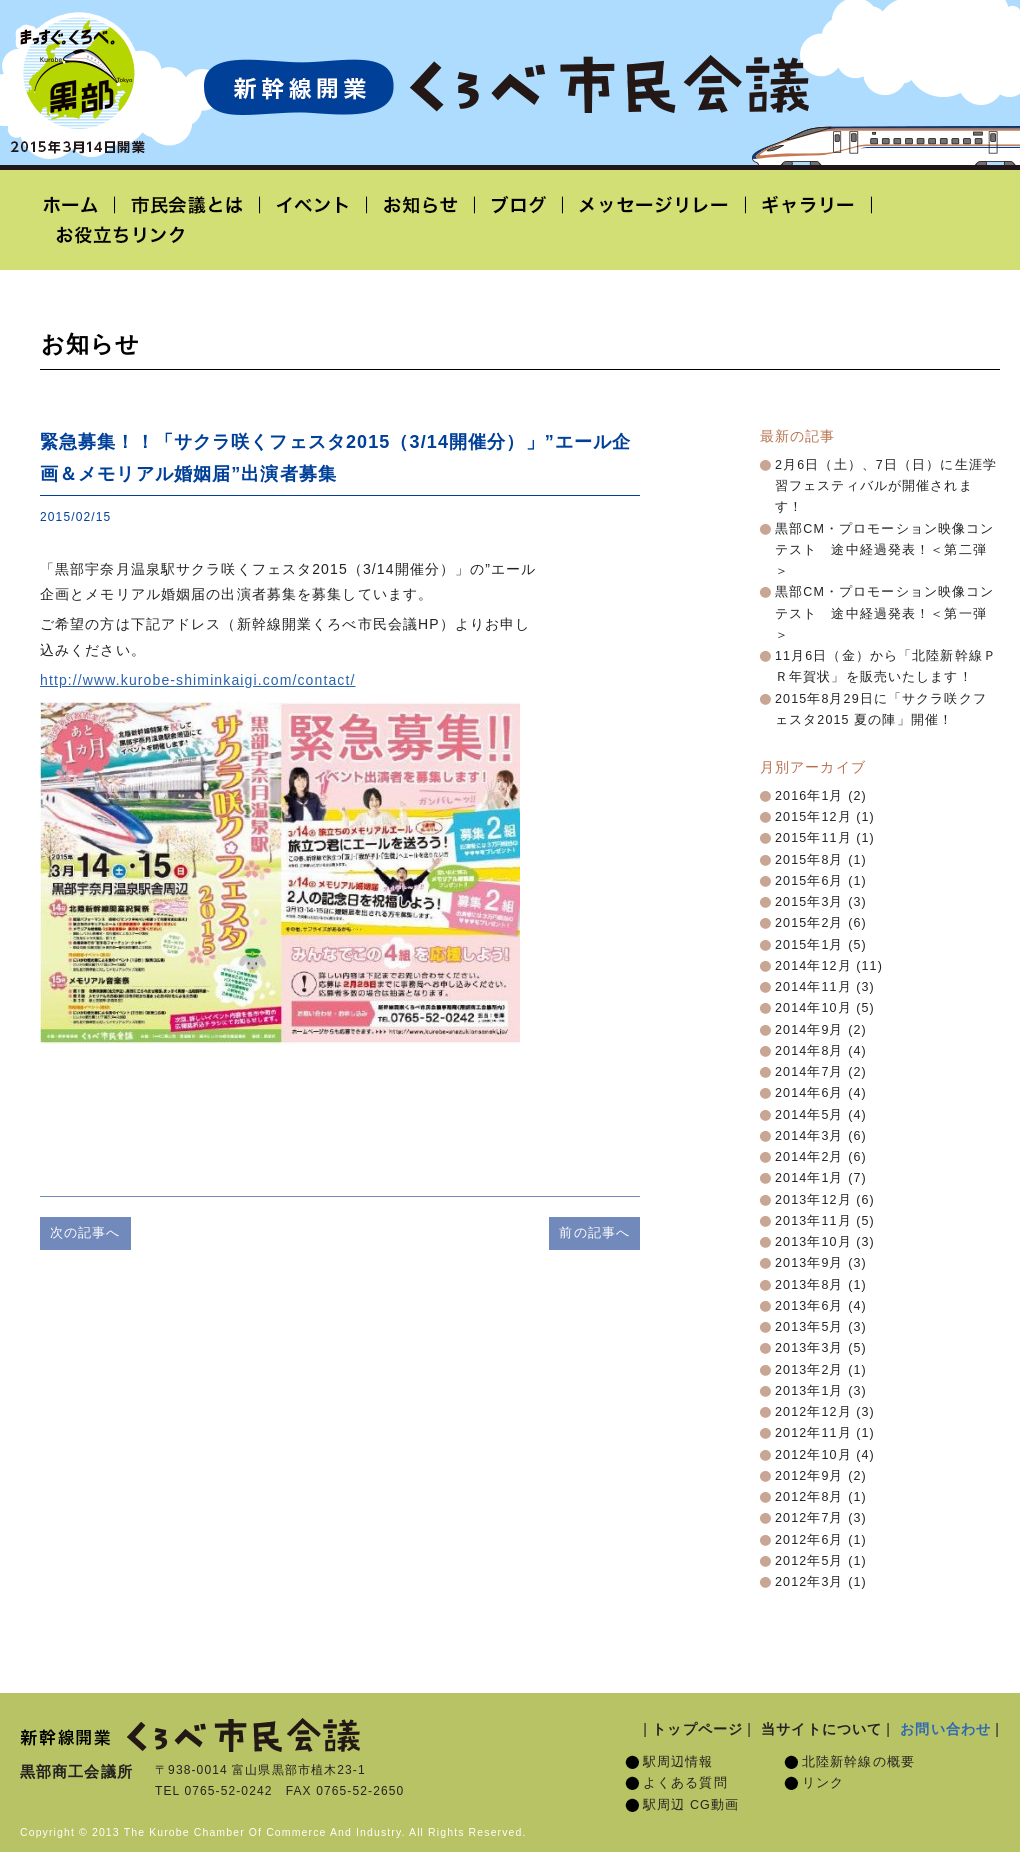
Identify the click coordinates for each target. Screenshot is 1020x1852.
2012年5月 (809, 1561)
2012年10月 (813, 1455)
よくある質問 (685, 1783)
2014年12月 (813, 966)
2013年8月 (809, 1285)
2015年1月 (809, 945)
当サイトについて (821, 1729)
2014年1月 (809, 1178)
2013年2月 (809, 1370)
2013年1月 (809, 1391)
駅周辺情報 (678, 1762)
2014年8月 (809, 1051)
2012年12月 (813, 1412)
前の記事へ (594, 1232)
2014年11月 (813, 987)
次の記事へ (85, 1232)
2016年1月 (809, 796)
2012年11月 (813, 1433)
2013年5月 (809, 1327)
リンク (823, 1783)
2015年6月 (809, 881)
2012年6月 (809, 1540)
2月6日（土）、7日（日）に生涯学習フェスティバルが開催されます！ (886, 486)
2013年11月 (813, 1221)
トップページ (697, 1729)
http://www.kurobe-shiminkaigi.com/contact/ (197, 680)
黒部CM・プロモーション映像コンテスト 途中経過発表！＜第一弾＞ (884, 613)
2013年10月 (813, 1242)
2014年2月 (809, 1157)
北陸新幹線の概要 (858, 1762)
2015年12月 (813, 817)
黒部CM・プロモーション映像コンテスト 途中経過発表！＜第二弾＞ (884, 550)
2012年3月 (809, 1582)
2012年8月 (809, 1497)
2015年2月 (809, 923)
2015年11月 (813, 838)
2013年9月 (809, 1263)
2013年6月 (809, 1306)
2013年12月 (813, 1200)
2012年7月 (809, 1518)
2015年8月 (809, 860)
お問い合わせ (945, 1729)
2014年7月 (809, 1072)
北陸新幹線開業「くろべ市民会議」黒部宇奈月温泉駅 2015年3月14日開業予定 (506, 86)
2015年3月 (809, 902)
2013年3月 (809, 1348)
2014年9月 (809, 1030)
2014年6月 (809, 1093)
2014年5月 (809, 1115)
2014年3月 (809, 1136)
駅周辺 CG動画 (691, 1805)
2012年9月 (809, 1476)
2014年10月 (813, 1008)
